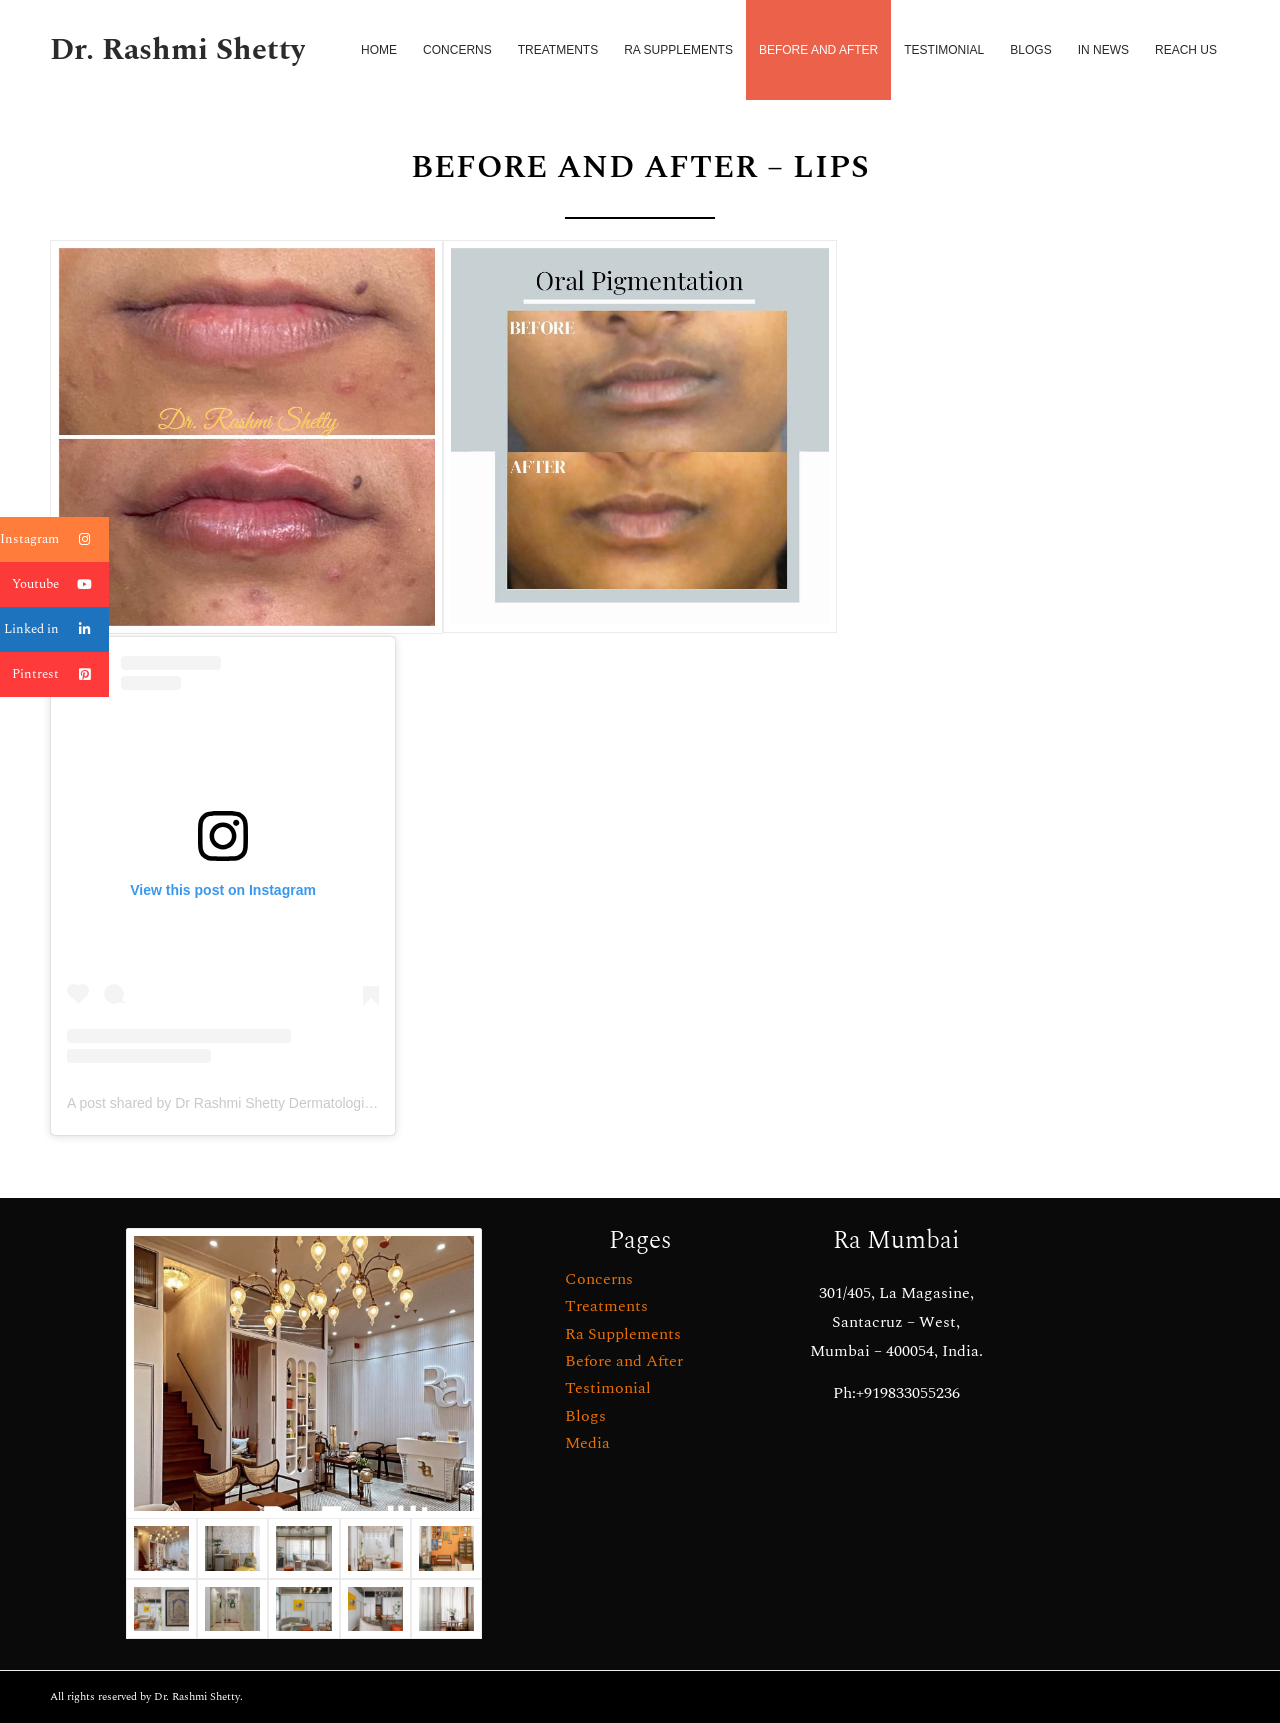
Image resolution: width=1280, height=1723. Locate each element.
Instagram (54, 539)
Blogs (585, 1416)
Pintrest (60, 674)
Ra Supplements (623, 1334)
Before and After (624, 1361)
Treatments (606, 1306)
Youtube (60, 584)
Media (587, 1443)
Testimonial (608, 1388)
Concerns (599, 1279)
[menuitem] (379, 50)
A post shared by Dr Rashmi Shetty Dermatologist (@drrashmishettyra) (287, 1103)
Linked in (56, 629)
